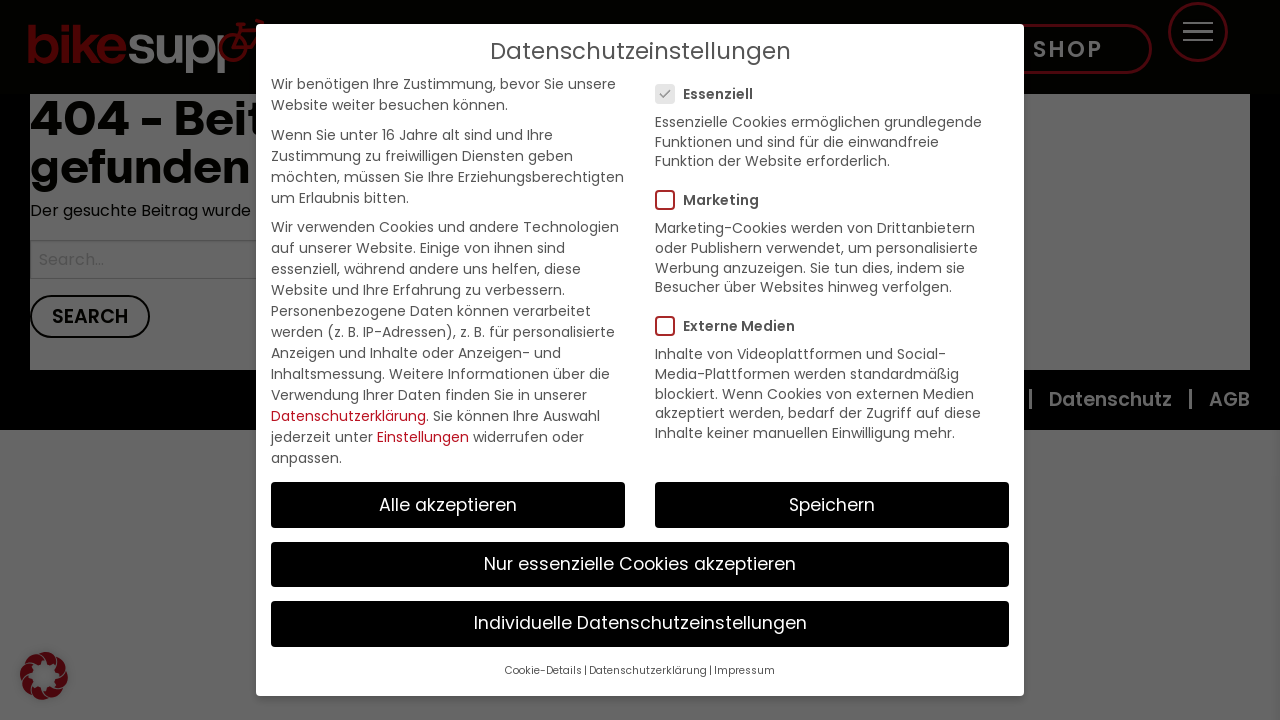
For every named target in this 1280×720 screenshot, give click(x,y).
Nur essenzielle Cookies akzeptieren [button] (640, 564)
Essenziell (710, 94)
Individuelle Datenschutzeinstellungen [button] (640, 623)
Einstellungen (423, 437)
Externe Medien (731, 326)
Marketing (713, 200)
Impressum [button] (744, 670)
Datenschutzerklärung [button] (648, 670)
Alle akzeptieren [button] (448, 505)
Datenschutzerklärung (348, 416)
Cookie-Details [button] (543, 670)
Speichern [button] (832, 505)
